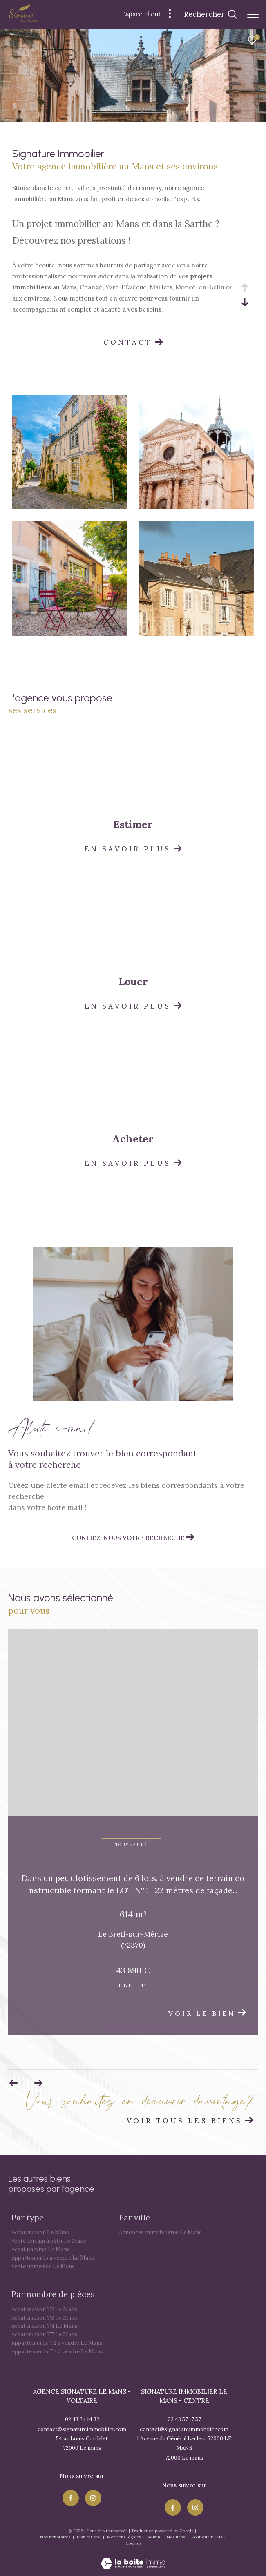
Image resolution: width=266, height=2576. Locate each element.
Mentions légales (124, 2537)
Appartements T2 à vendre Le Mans (57, 2343)
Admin (154, 2537)
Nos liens (176, 2537)
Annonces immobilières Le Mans (160, 2232)
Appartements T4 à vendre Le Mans (57, 2351)
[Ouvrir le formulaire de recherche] (210, 14)
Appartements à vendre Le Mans (52, 2257)
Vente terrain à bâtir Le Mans (48, 2241)
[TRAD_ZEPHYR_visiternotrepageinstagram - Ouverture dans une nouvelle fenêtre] (93, 2498)
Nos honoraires (56, 2537)
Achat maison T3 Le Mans (44, 2317)
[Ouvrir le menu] (253, 14)
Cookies (133, 2543)
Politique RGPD (207, 2537)
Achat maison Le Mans (40, 2232)
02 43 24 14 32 (82, 2419)
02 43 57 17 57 (184, 2419)
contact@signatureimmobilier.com (82, 2429)
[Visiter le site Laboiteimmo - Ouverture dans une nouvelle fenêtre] (133, 2558)
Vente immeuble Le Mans (43, 2266)
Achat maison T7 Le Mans (44, 2334)
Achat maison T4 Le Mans (44, 2325)
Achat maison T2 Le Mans (44, 2309)
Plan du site (89, 2537)
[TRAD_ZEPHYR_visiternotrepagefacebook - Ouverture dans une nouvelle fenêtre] (71, 2498)
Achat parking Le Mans (40, 2249)
